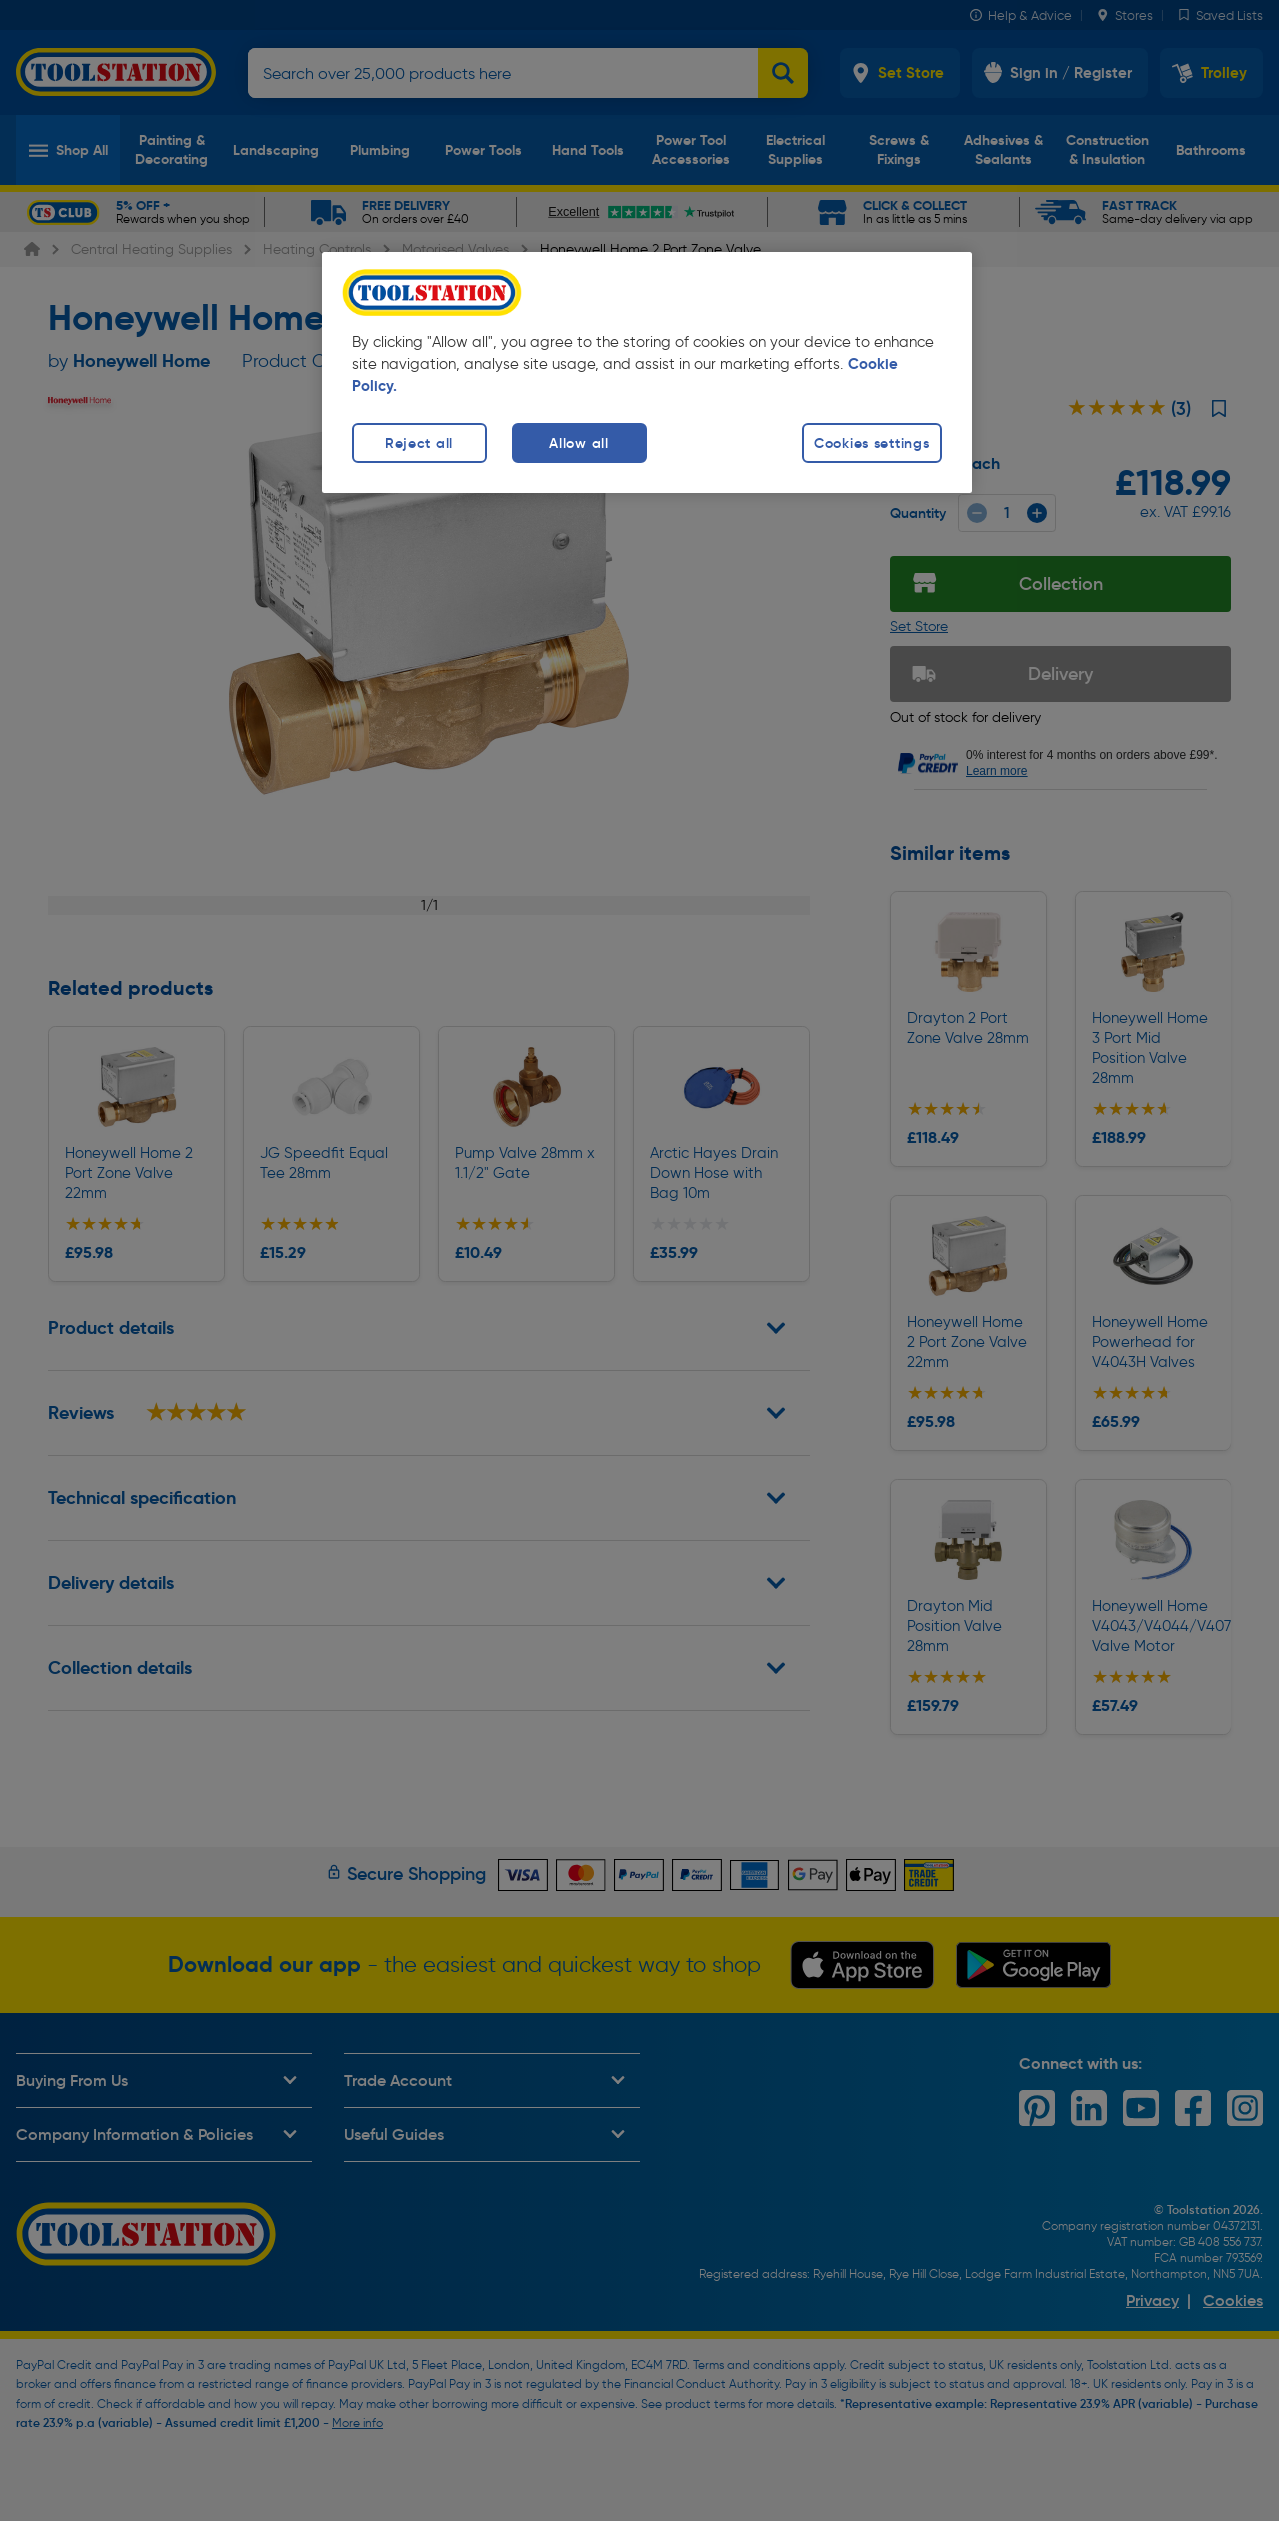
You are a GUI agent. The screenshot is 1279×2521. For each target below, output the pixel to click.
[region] (647, 372)
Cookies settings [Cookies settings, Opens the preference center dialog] (872, 443)
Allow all (578, 443)
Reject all (419, 443)
